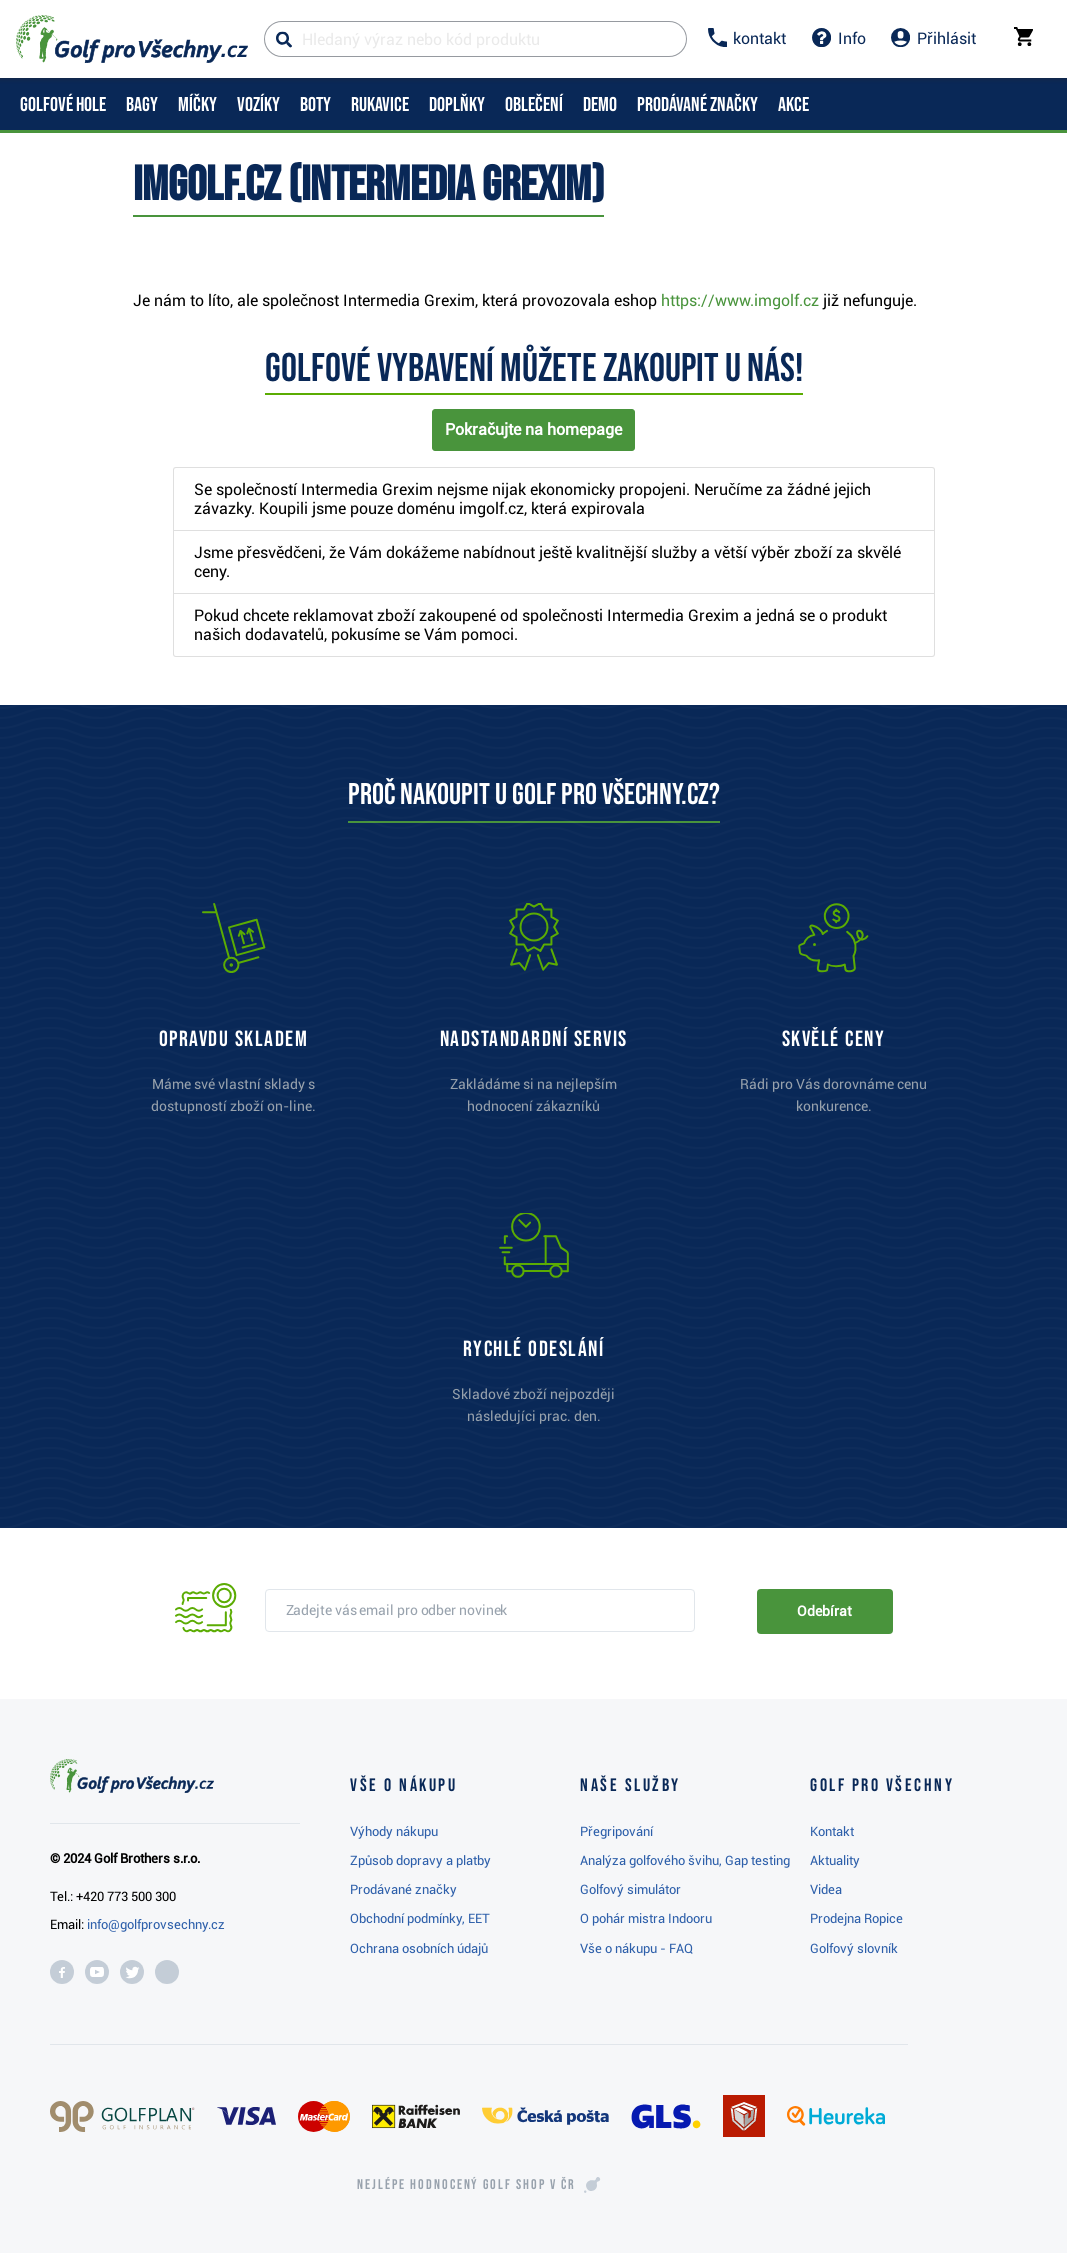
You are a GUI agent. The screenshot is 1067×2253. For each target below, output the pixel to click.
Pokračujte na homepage (533, 429)
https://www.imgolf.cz (740, 300)
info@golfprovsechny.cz (156, 1924)
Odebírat (824, 1611)
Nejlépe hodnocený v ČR (466, 2185)
